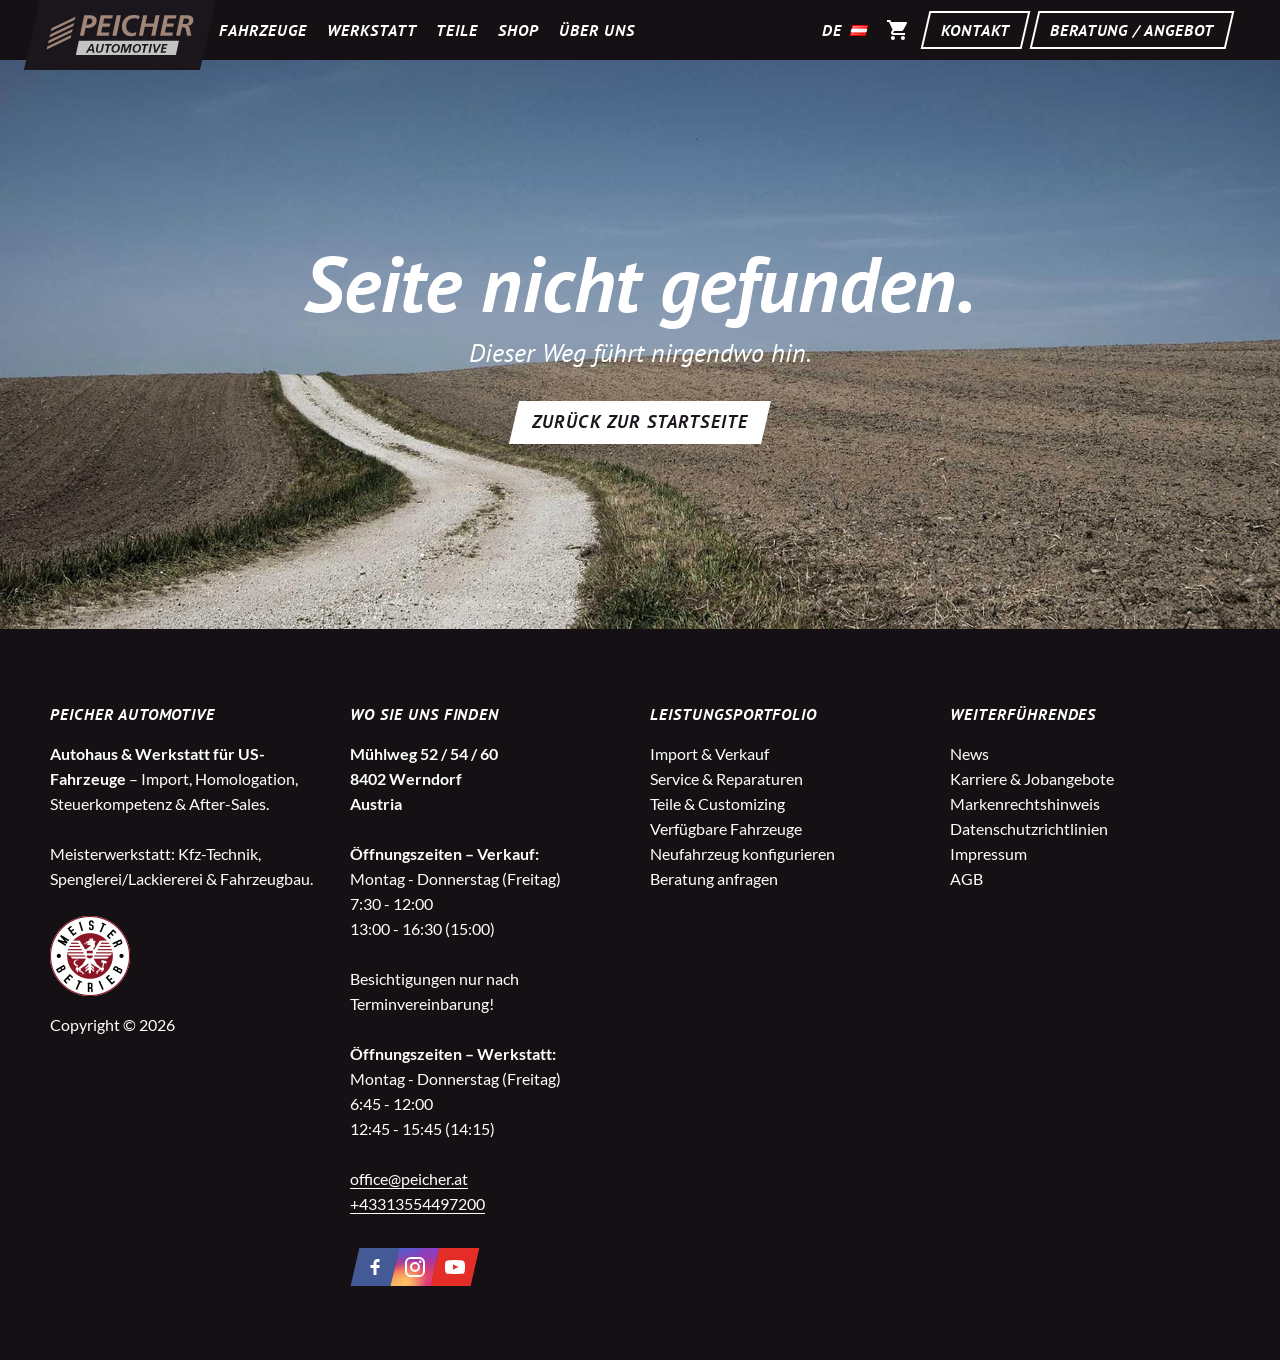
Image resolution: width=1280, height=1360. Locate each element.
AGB (966, 878)
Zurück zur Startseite (640, 421)
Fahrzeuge (263, 30)
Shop (518, 30)
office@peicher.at (409, 1178)
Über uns (597, 30)
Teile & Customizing (717, 803)
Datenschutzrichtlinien (1029, 828)
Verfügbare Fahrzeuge (726, 828)
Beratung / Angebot (1132, 30)
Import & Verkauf (709, 753)
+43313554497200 (417, 1203)
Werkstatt (372, 30)
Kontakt (975, 30)
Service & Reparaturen (726, 778)
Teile (457, 30)
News (969, 753)
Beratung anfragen (714, 878)
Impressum (988, 853)
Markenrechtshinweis (1025, 803)
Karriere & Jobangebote (1032, 778)
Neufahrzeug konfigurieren (742, 853)
